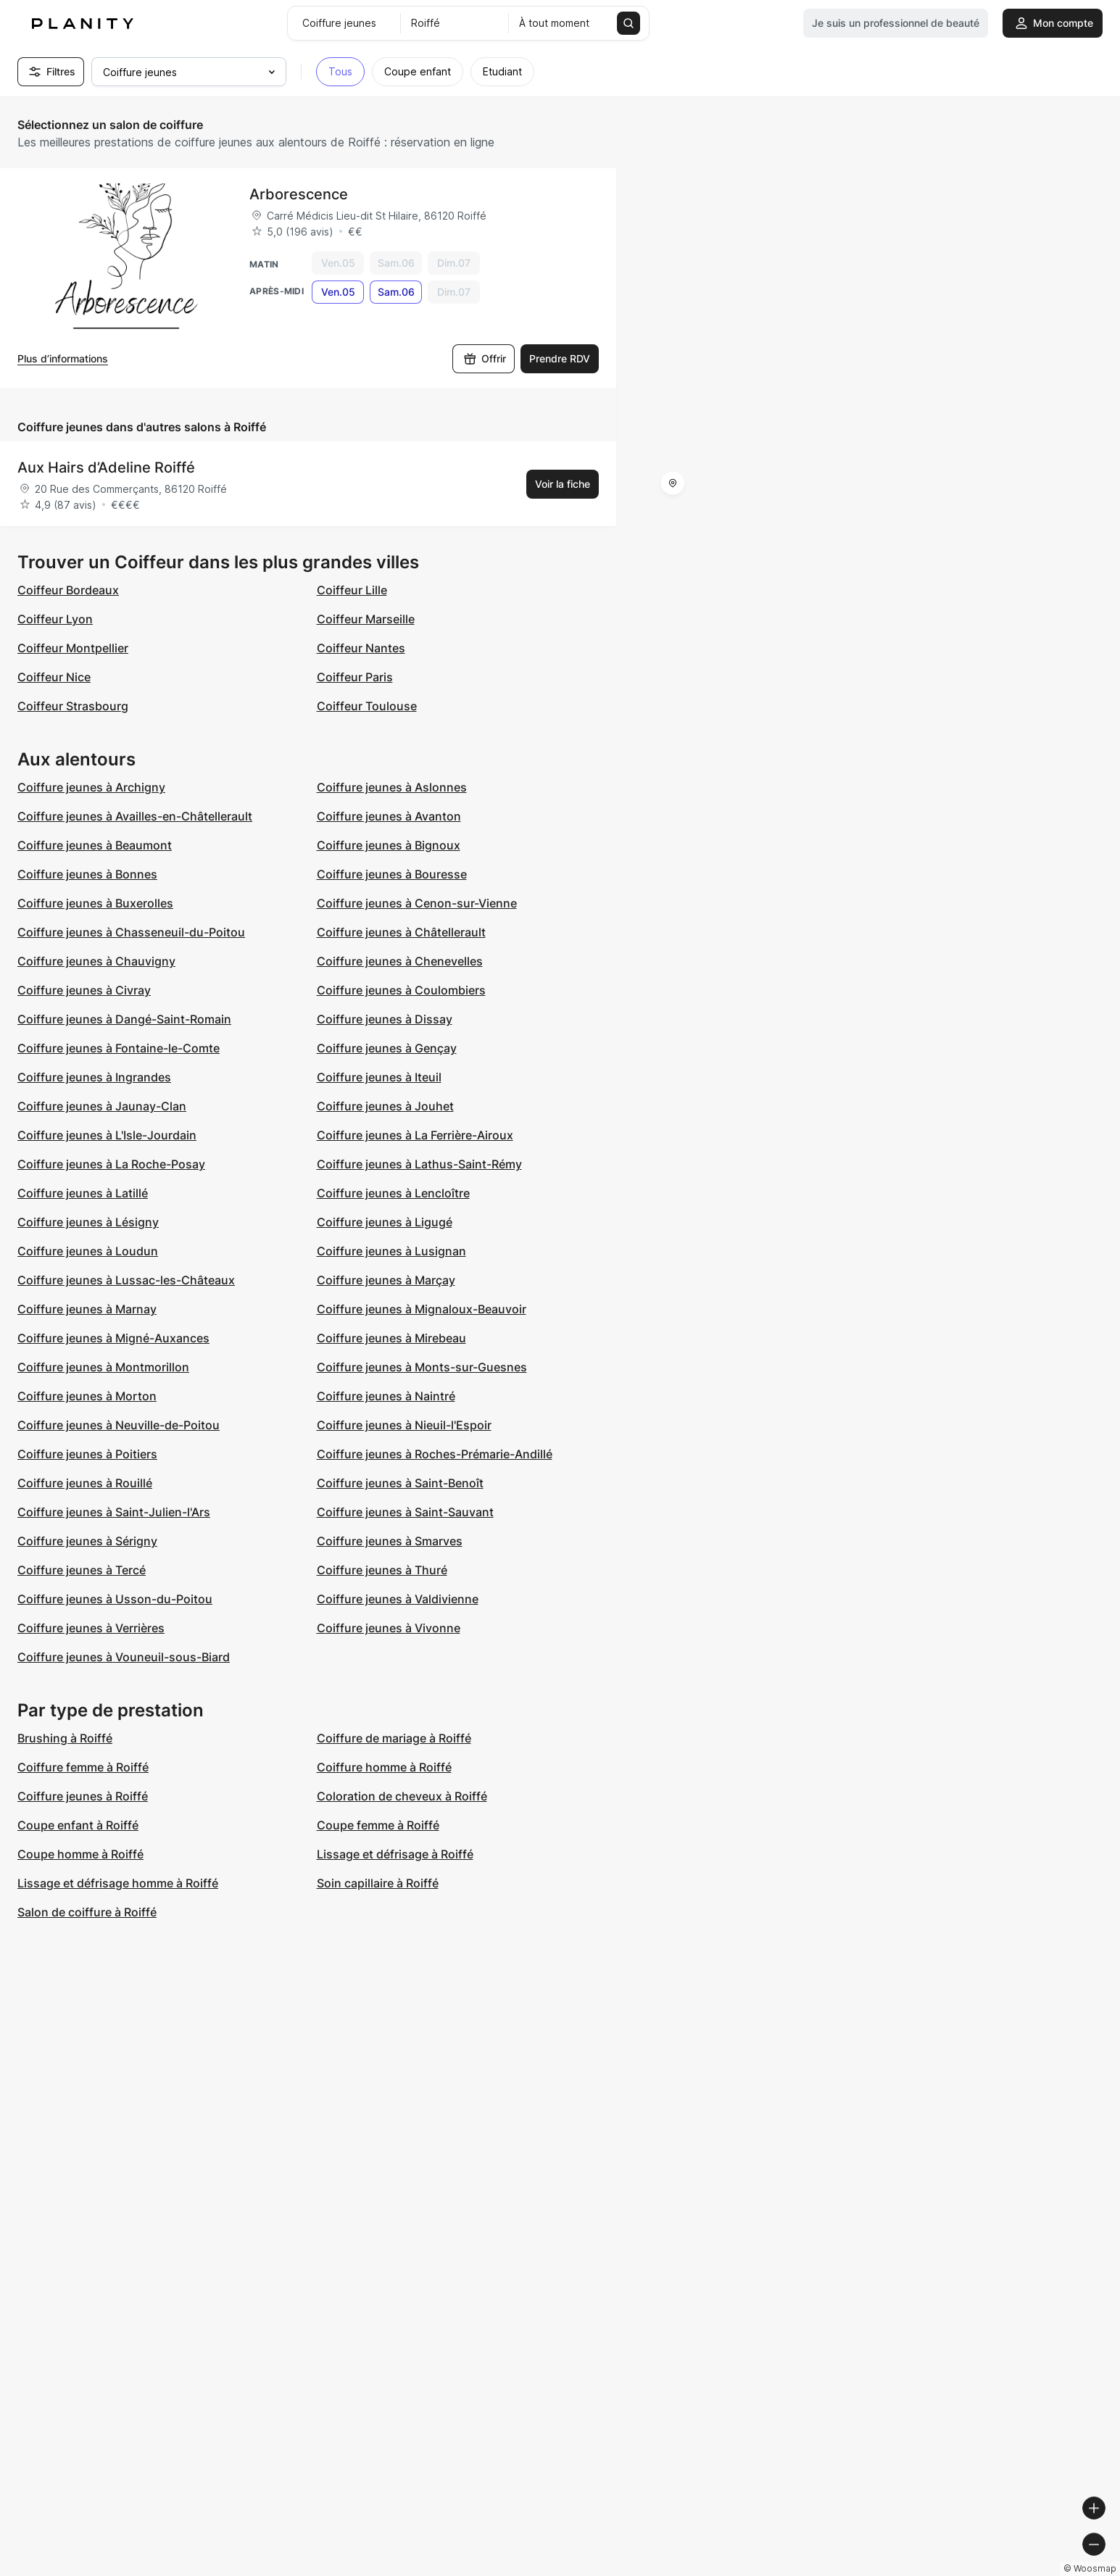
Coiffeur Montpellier (72, 648)
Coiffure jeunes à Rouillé (84, 1483)
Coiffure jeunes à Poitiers (87, 1454)
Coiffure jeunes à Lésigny (88, 1222)
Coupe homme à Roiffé (80, 1854)
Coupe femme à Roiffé (378, 1825)
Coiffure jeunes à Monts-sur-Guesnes (422, 1367)
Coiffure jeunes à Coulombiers (401, 990)
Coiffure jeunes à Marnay (87, 1309)
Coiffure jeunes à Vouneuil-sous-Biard (123, 1657)
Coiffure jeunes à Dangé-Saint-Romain (124, 1019)
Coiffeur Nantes (361, 648)
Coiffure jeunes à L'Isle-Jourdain (106, 1135)
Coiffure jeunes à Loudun (87, 1251)
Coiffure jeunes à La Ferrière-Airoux (415, 1135)
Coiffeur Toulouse (367, 706)
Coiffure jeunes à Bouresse (392, 874)
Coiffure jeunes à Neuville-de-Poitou (118, 1425)
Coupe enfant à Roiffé (77, 1825)
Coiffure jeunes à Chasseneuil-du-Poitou (131, 932)
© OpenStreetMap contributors (1040, 2570)
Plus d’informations (62, 358)
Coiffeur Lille (352, 590)
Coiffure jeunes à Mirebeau (391, 1338)
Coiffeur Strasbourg (72, 706)
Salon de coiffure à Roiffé (87, 1912)
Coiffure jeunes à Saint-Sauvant (405, 1512)
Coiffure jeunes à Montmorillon (103, 1367)
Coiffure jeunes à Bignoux (388, 845)
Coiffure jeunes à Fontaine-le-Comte (118, 1048)
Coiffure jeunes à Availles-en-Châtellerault (134, 816)
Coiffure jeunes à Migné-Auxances (113, 1338)
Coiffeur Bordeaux (68, 590)
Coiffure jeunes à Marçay (386, 1280)
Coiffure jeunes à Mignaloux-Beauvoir (421, 1309)
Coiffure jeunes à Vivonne (388, 1628)
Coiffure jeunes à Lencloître (393, 1193)
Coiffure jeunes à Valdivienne (397, 1599)
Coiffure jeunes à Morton (87, 1396)
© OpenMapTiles (921, 2570)
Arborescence (298, 194)
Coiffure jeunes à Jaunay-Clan (101, 1106)
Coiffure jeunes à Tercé (81, 1570)
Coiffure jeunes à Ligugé (384, 1222)
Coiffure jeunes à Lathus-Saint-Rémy (419, 1164)
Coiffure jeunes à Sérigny (87, 1541)
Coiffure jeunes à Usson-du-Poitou (114, 1599)
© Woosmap (847, 2570)
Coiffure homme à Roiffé (384, 1767)
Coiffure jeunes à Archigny (91, 787)
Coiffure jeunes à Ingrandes (94, 1077)
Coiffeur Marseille (366, 619)
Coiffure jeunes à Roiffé (82, 1796)
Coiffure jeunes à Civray (84, 990)
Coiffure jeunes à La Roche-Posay (111, 1164)
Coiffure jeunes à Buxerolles (95, 903)
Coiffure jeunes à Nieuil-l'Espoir (404, 1425)
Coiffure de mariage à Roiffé (394, 1738)
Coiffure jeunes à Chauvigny (96, 961)
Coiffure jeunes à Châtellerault (401, 932)
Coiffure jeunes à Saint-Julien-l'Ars (113, 1512)
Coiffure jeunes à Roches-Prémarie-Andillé (434, 1454)
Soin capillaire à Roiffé (378, 1883)
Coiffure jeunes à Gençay (387, 1048)
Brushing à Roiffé (64, 1738)
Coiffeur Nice (54, 677)
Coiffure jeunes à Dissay (384, 1019)
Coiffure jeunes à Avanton (389, 816)
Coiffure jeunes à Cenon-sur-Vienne (417, 903)
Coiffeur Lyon (55, 619)
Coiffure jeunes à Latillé (82, 1193)
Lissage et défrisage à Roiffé (395, 1854)
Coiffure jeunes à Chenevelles (400, 961)
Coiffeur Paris (355, 677)
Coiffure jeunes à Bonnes (87, 874)
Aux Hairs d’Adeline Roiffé (106, 467)
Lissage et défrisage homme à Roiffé (117, 1883)
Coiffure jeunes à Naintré (386, 1396)
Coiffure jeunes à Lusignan (391, 1251)
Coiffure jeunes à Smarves (389, 1541)
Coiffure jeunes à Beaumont (94, 845)
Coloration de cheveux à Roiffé (402, 1796)
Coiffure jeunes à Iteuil (379, 1077)
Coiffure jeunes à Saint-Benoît (400, 1483)
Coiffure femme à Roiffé (83, 1767)
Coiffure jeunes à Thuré (382, 1570)
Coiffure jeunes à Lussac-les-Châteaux (126, 1280)
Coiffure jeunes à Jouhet (385, 1106)
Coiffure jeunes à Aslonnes (392, 787)
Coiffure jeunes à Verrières (91, 1628)
